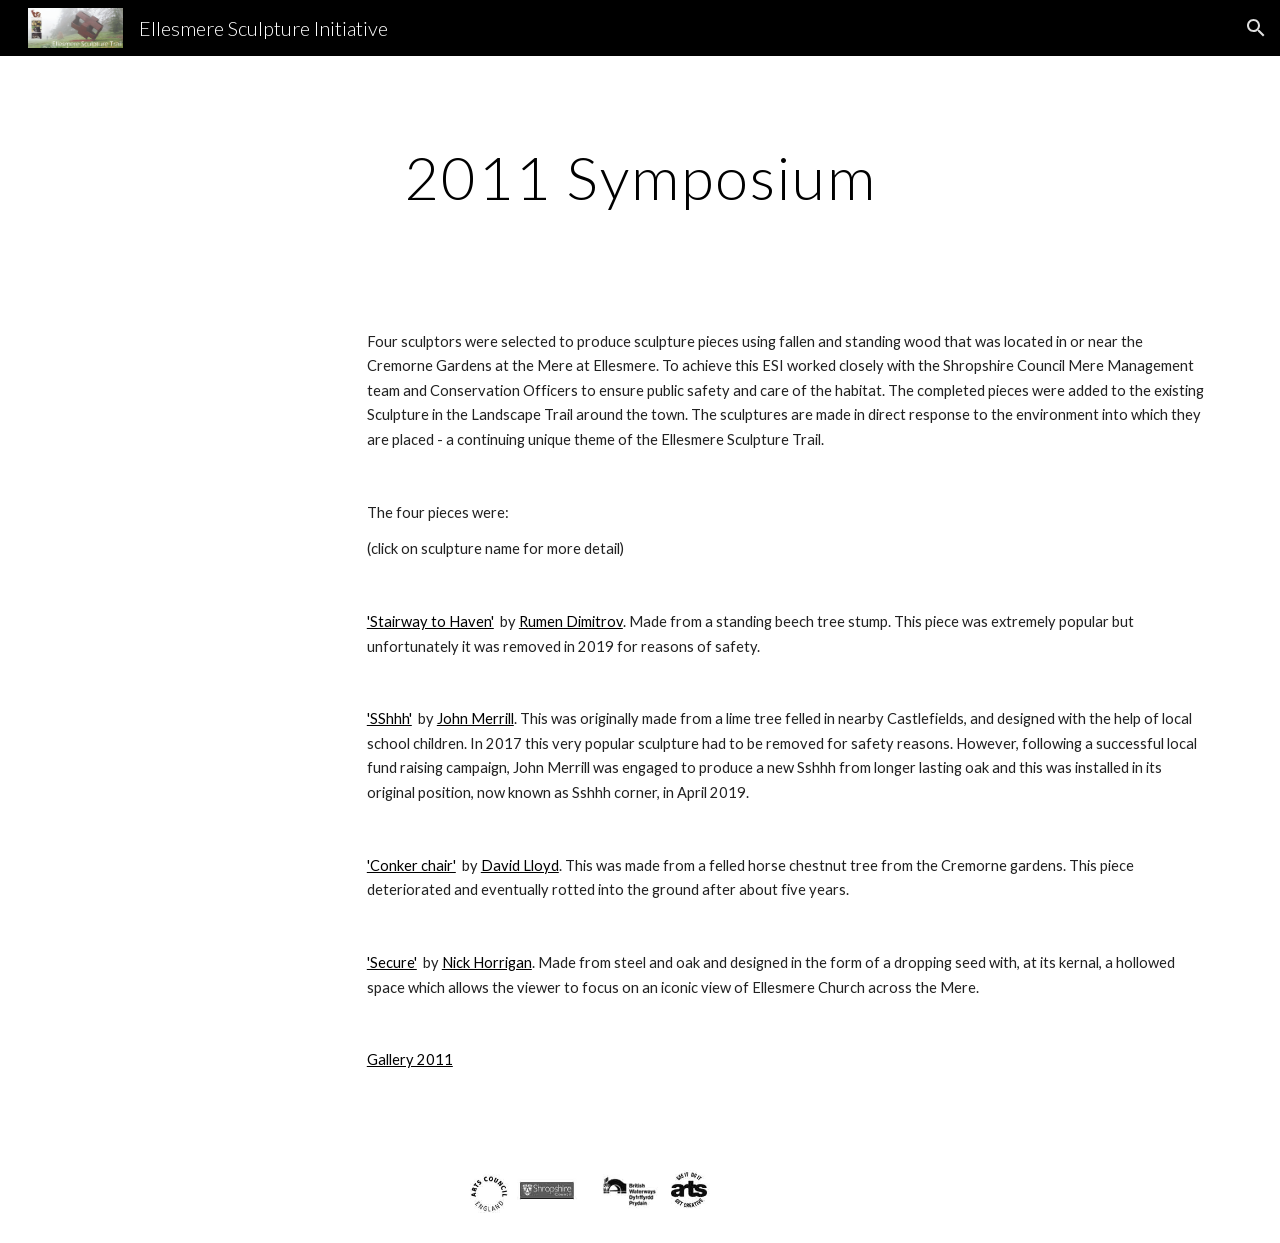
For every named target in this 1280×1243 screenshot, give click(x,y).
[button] (1256, 28)
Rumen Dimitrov (571, 621)
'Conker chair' (411, 865)
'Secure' (392, 962)
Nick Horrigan (487, 962)
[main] (640, 177)
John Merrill (475, 718)
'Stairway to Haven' (430, 621)
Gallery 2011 (410, 1059)
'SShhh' (389, 718)
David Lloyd (520, 865)
